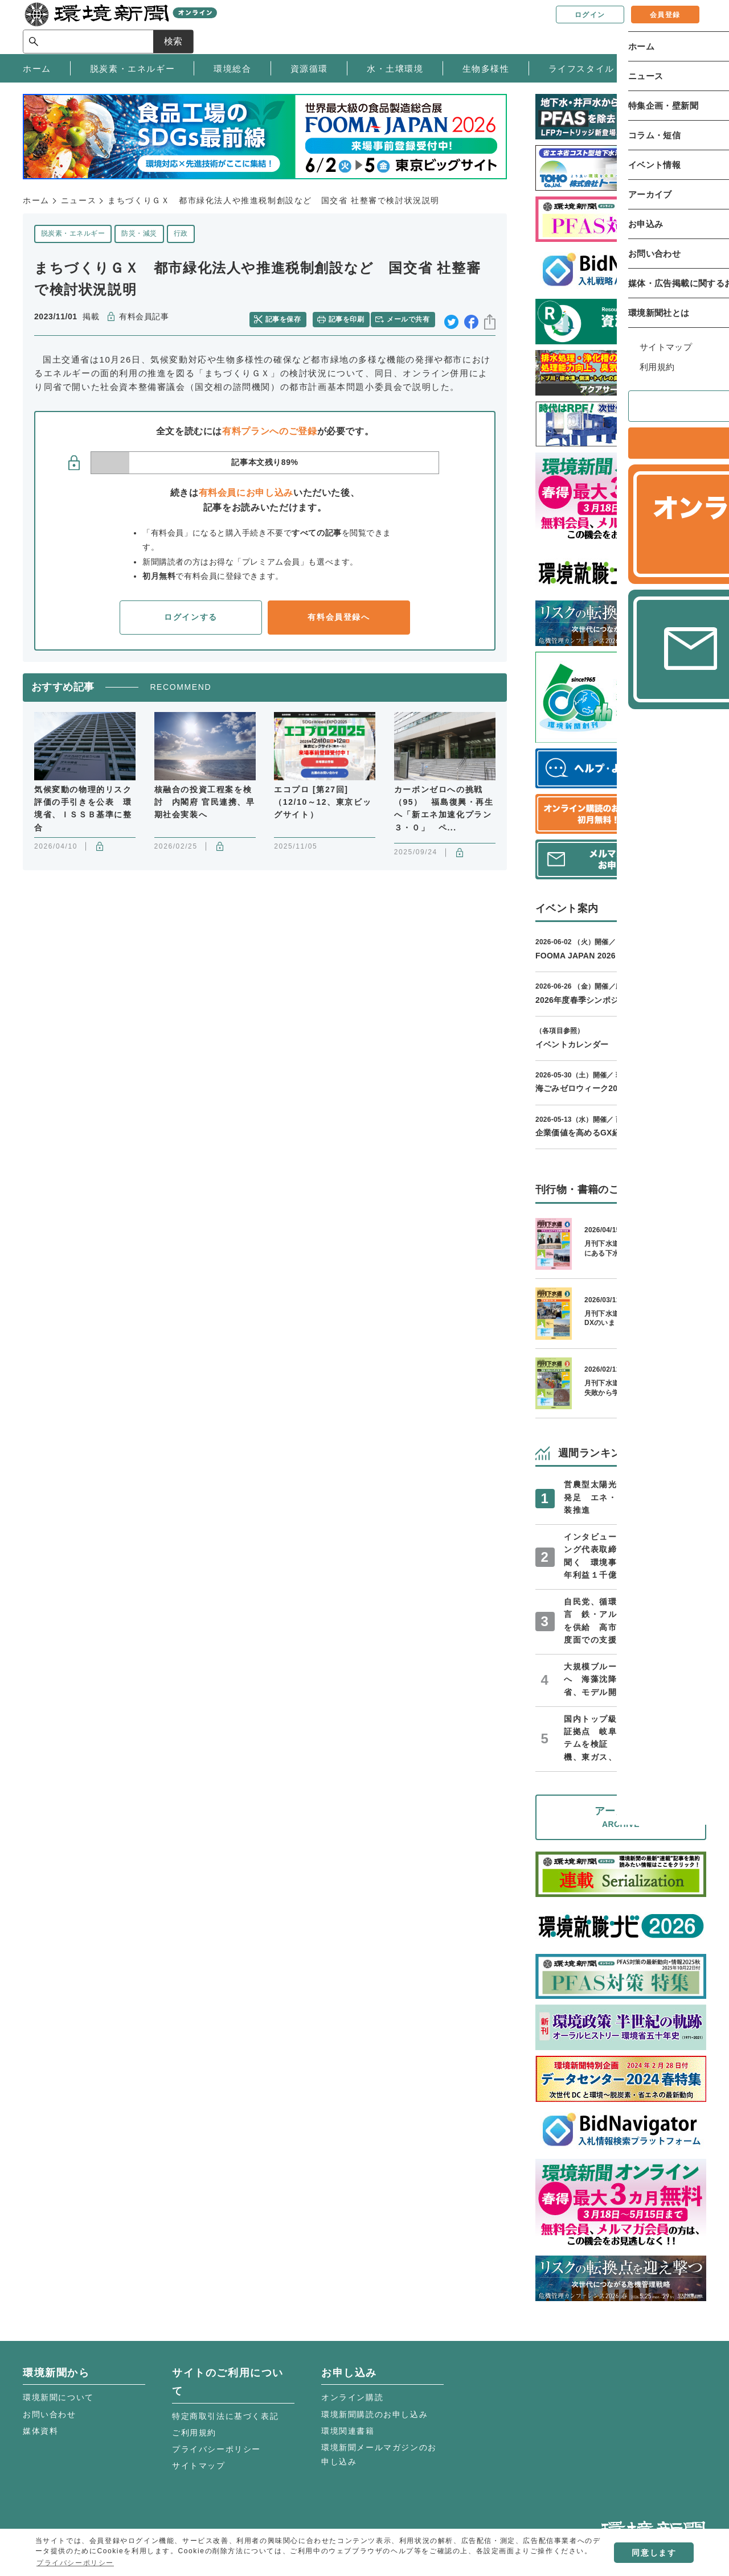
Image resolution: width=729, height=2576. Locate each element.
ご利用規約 (194, 2432)
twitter (451, 317)
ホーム (36, 200)
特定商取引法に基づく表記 (225, 2416)
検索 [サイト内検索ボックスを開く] (686, 26)
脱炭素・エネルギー (73, 233)
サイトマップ (199, 2465)
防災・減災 (139, 233)
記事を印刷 (348, 317)
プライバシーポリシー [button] (75, 2563)
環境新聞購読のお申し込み (374, 2414)
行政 (181, 233)
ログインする (191, 614)
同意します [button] (654, 2552)
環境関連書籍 (348, 2430)
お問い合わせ (49, 2414)
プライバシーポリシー (216, 2449)
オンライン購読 (352, 2397)
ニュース (78, 200)
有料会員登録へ (339, 614)
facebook (471, 317)
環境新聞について (58, 2397)
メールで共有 (411, 317)
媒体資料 (40, 2430)
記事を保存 (287, 317)
